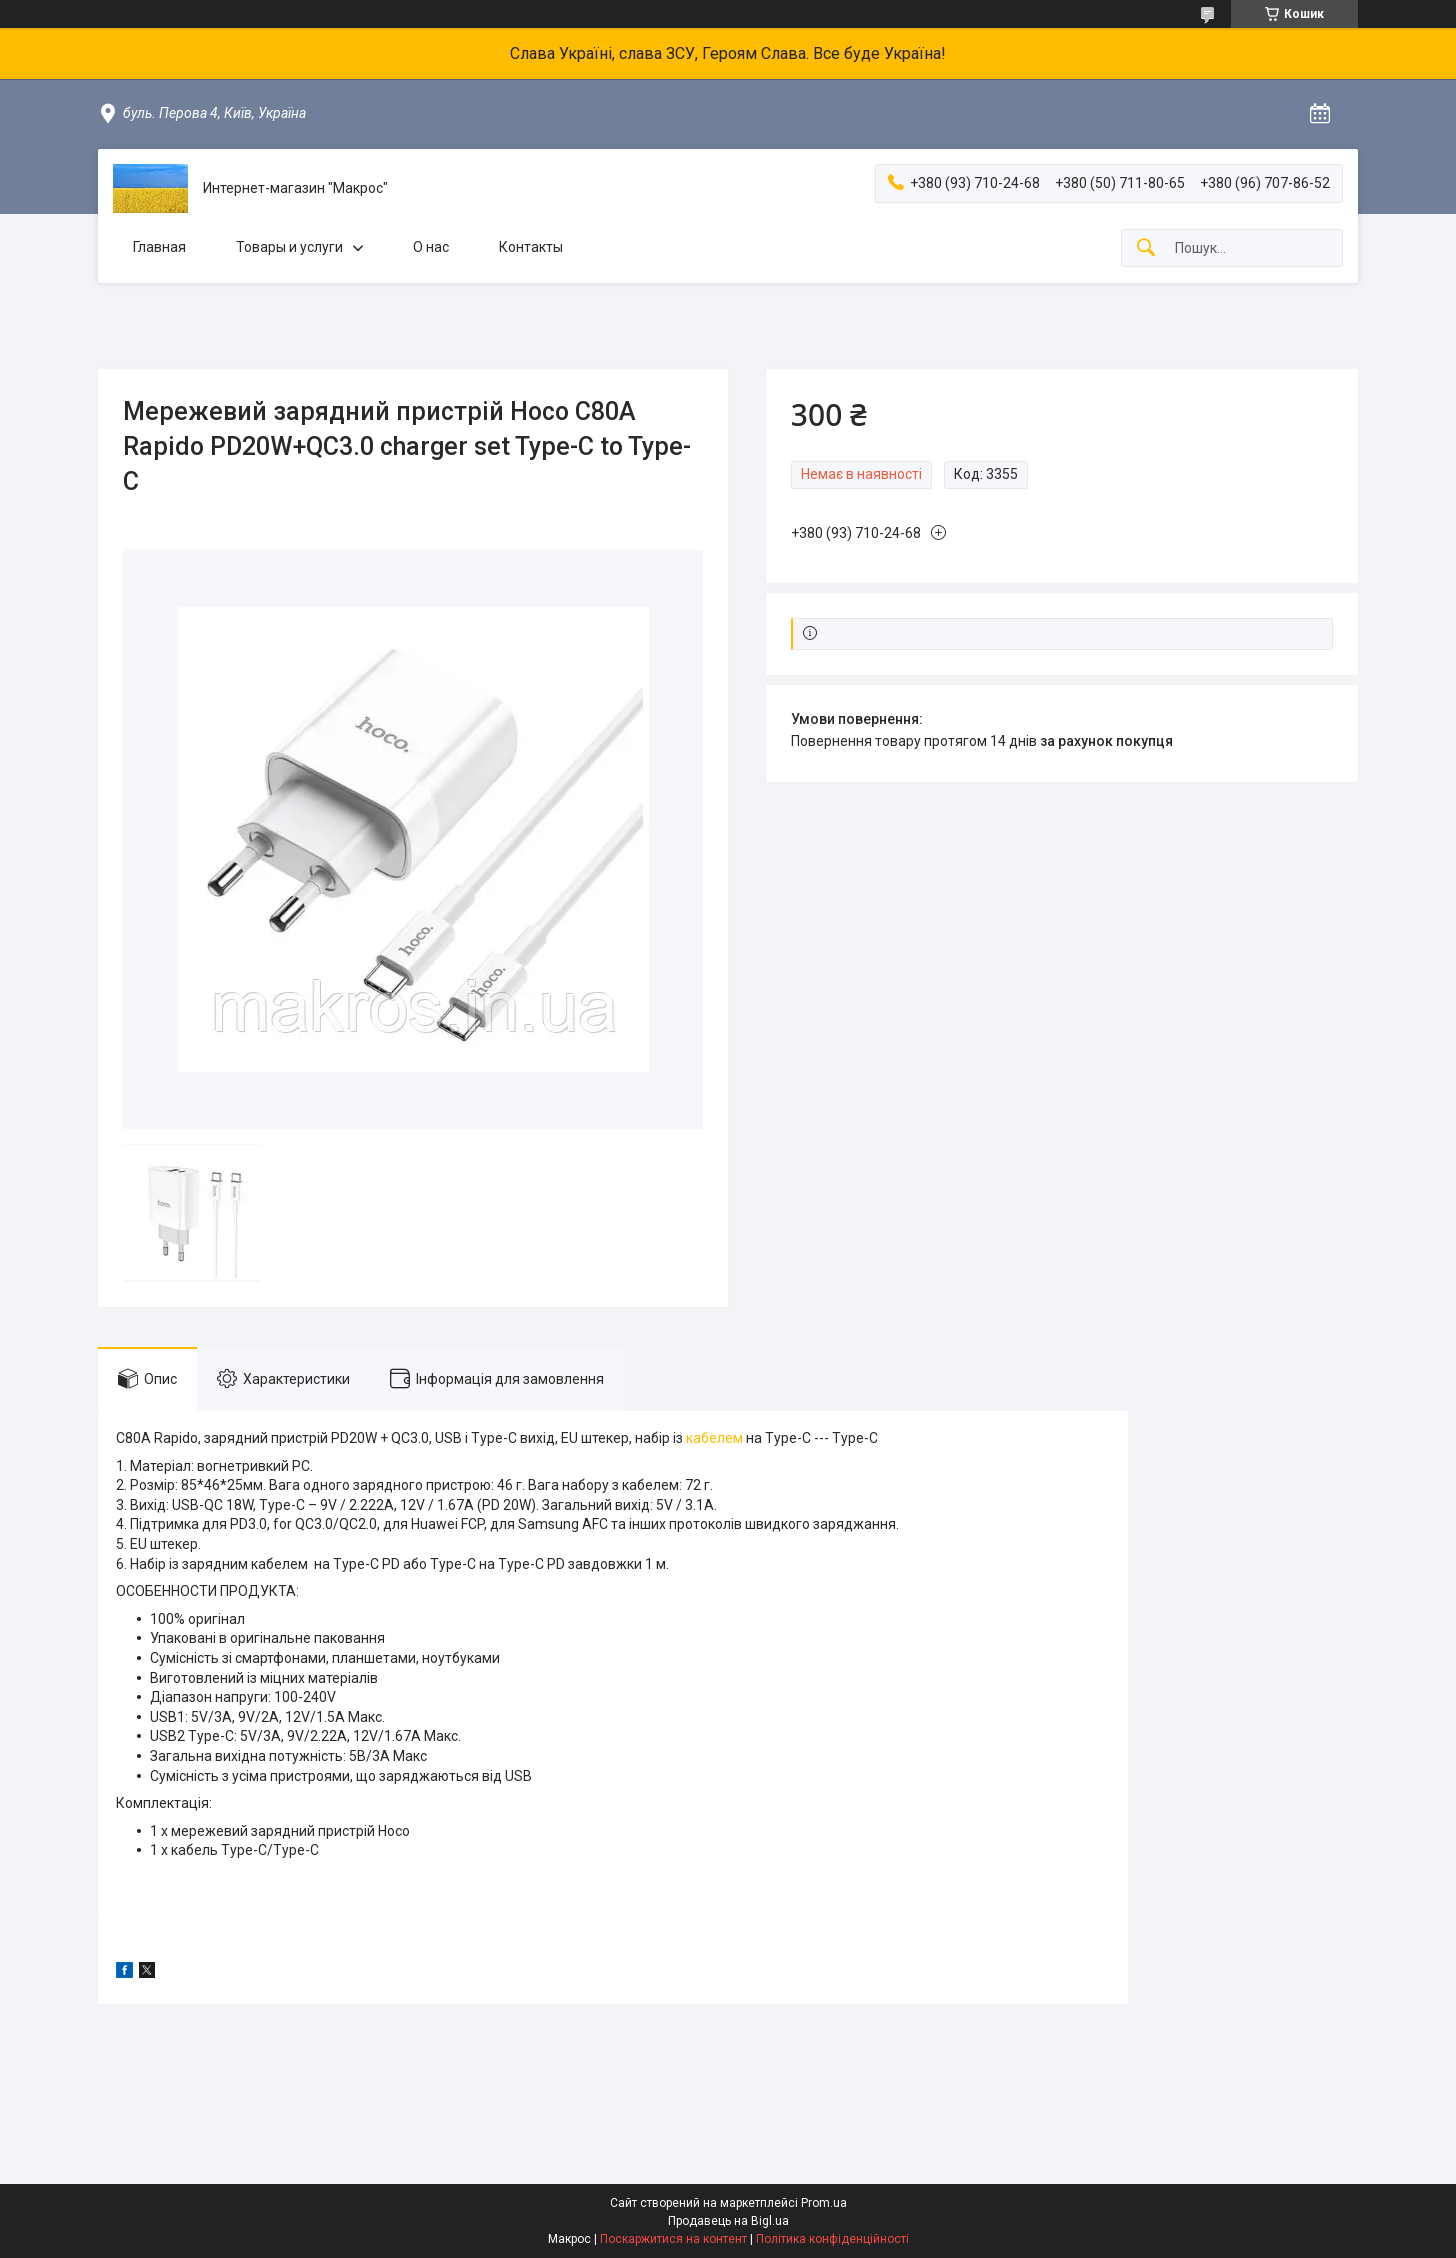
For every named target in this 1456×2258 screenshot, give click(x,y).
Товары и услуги (289, 247)
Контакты (531, 247)
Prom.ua (824, 2203)
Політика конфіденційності (832, 2239)
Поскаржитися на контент (673, 2239)
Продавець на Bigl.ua (728, 2221)
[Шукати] (1146, 248)
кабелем (714, 1438)
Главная (159, 247)
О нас (431, 247)
